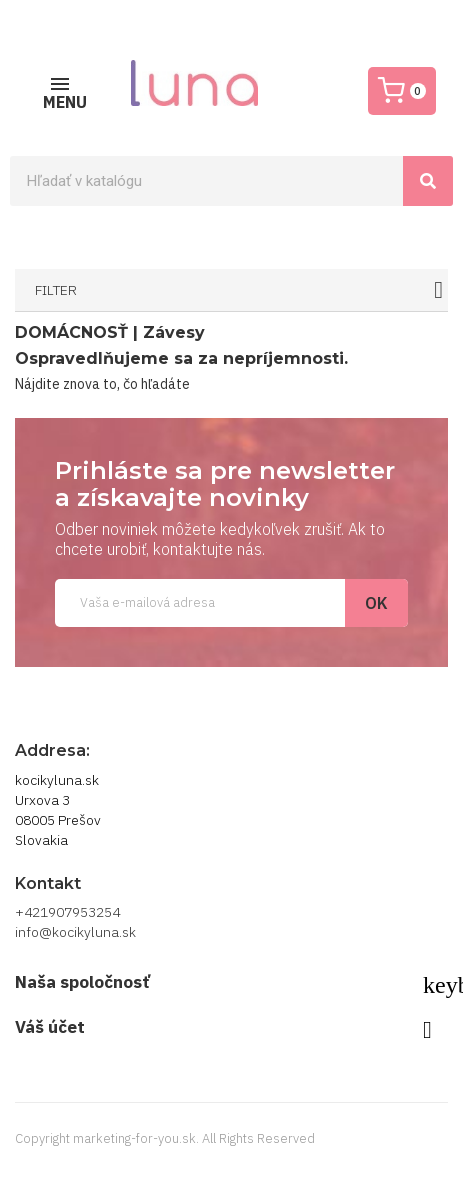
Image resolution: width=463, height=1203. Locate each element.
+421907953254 (67, 912)
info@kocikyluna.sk (75, 932)
